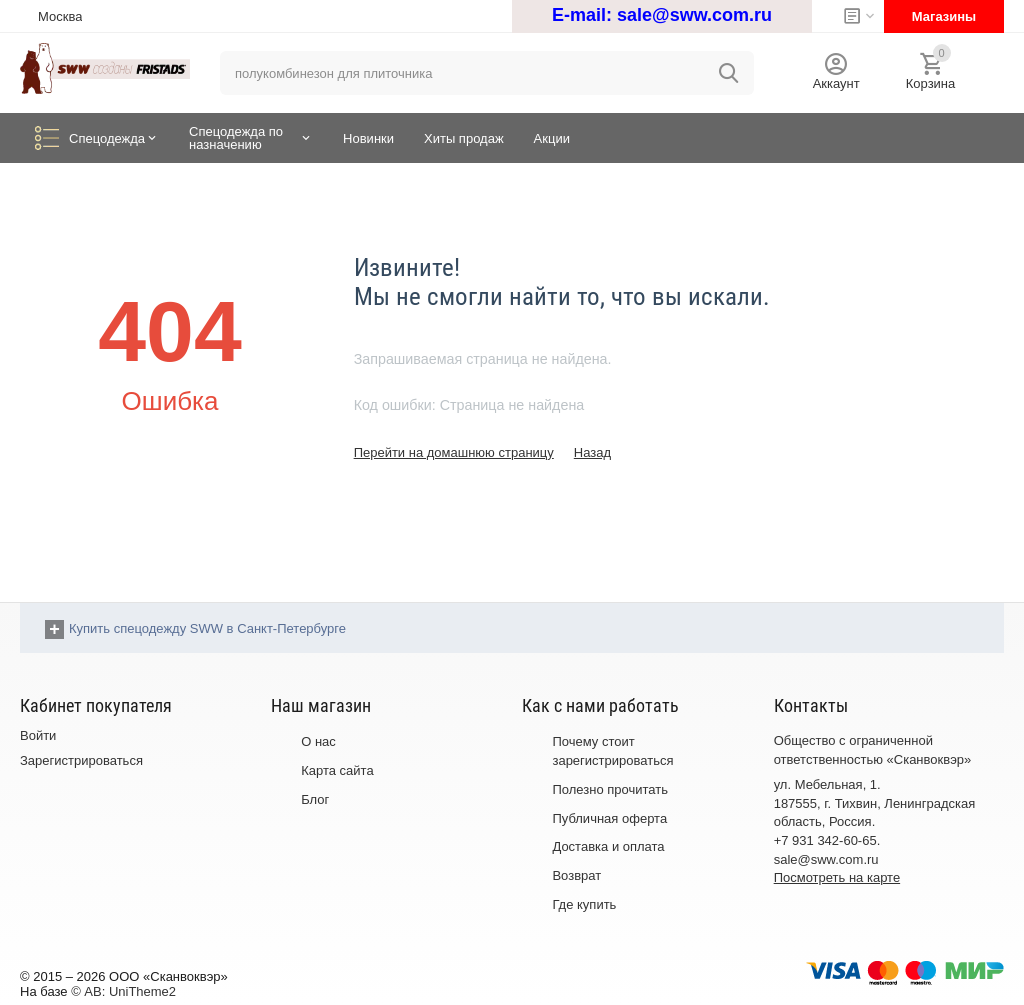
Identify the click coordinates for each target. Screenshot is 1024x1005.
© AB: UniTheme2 (123, 991)
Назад (592, 452)
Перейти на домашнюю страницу (454, 452)
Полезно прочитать (610, 789)
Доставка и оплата (608, 846)
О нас (318, 741)
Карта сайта (337, 770)
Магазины (944, 16)
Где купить (584, 904)
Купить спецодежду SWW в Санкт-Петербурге (207, 628)
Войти (38, 735)
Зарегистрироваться (81, 760)
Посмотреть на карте (837, 877)
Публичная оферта (609, 818)
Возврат (576, 875)
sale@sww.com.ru (694, 15)
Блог (315, 799)
